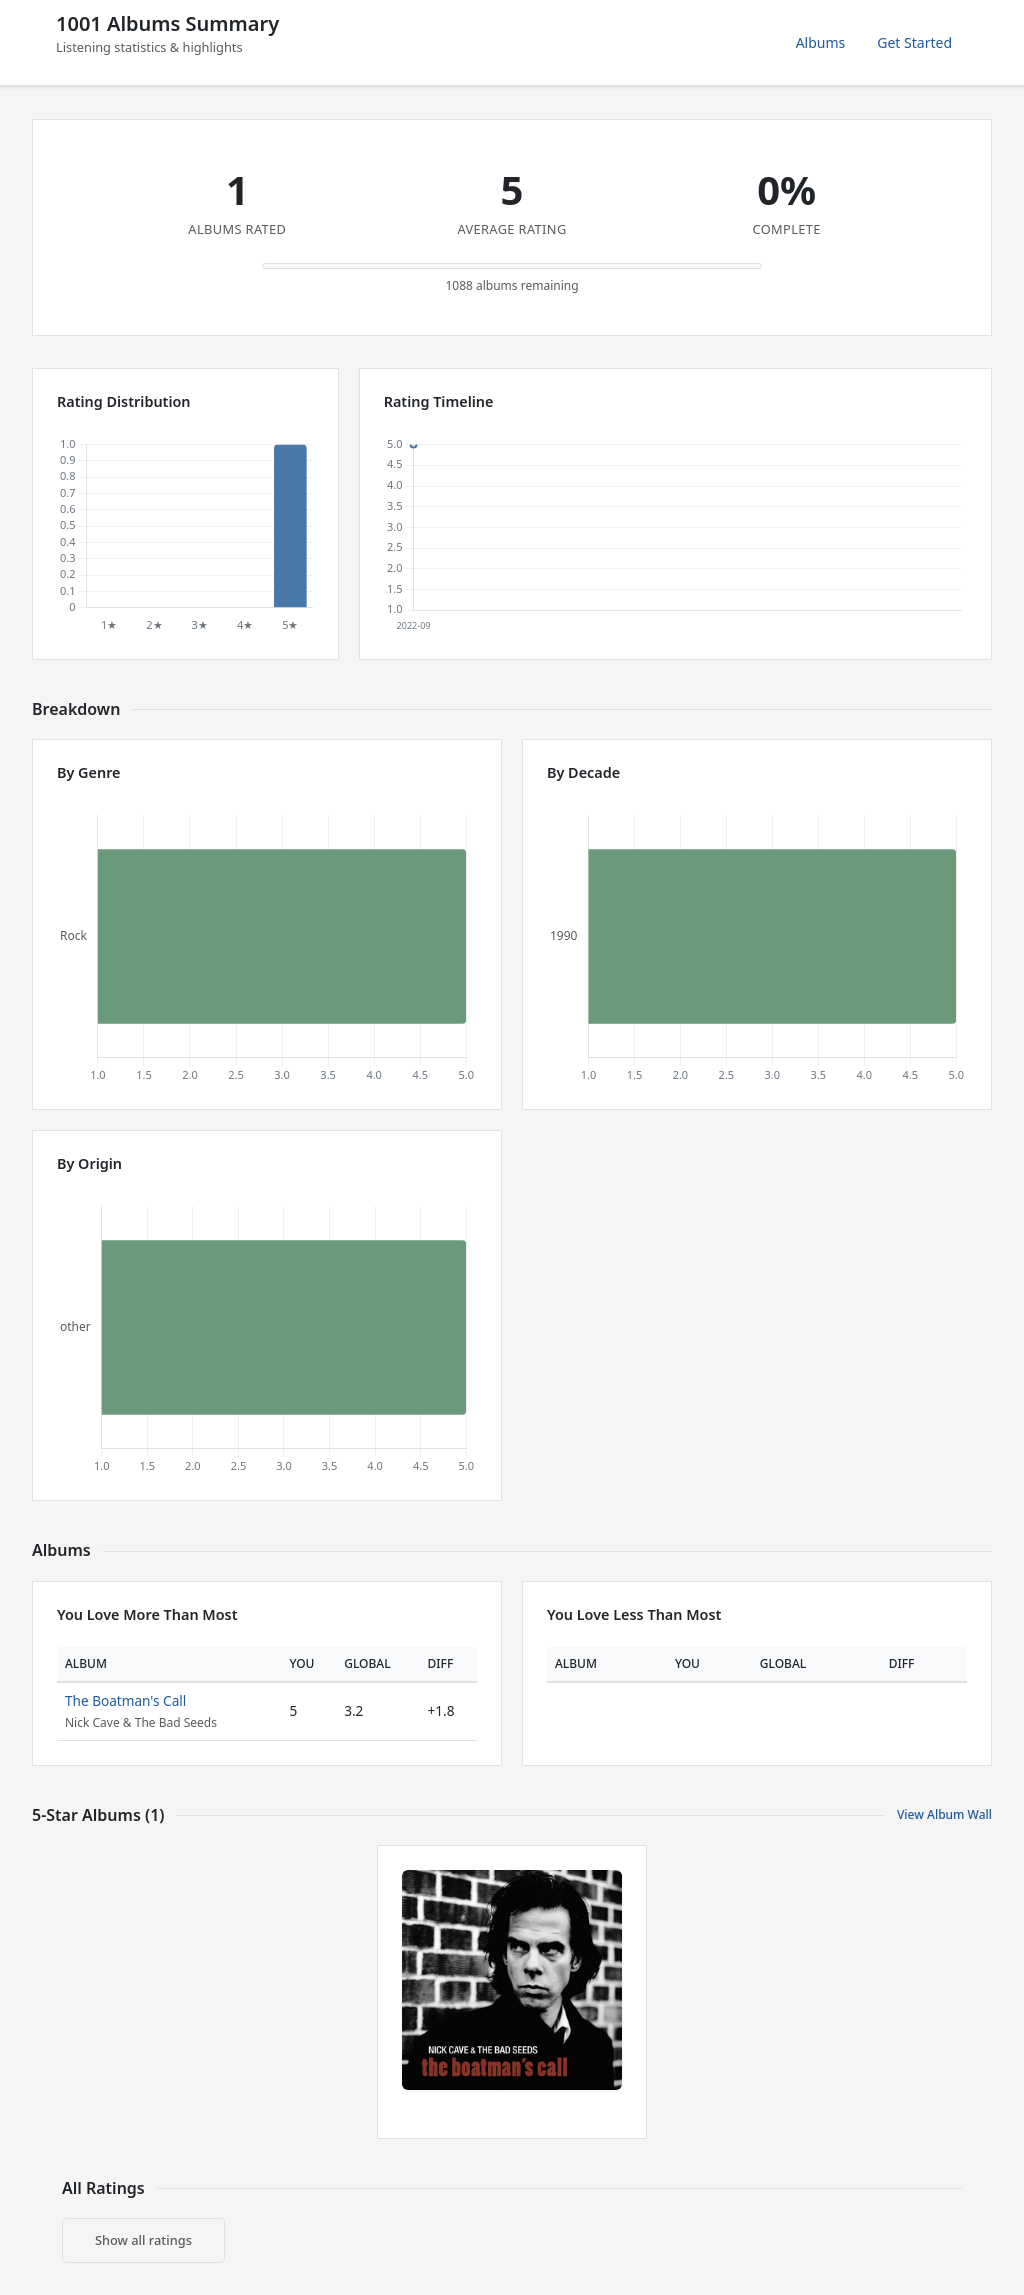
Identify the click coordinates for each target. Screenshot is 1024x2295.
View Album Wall (944, 1814)
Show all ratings (143, 2240)
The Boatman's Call (125, 1700)
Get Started (914, 42)
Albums (821, 42)
